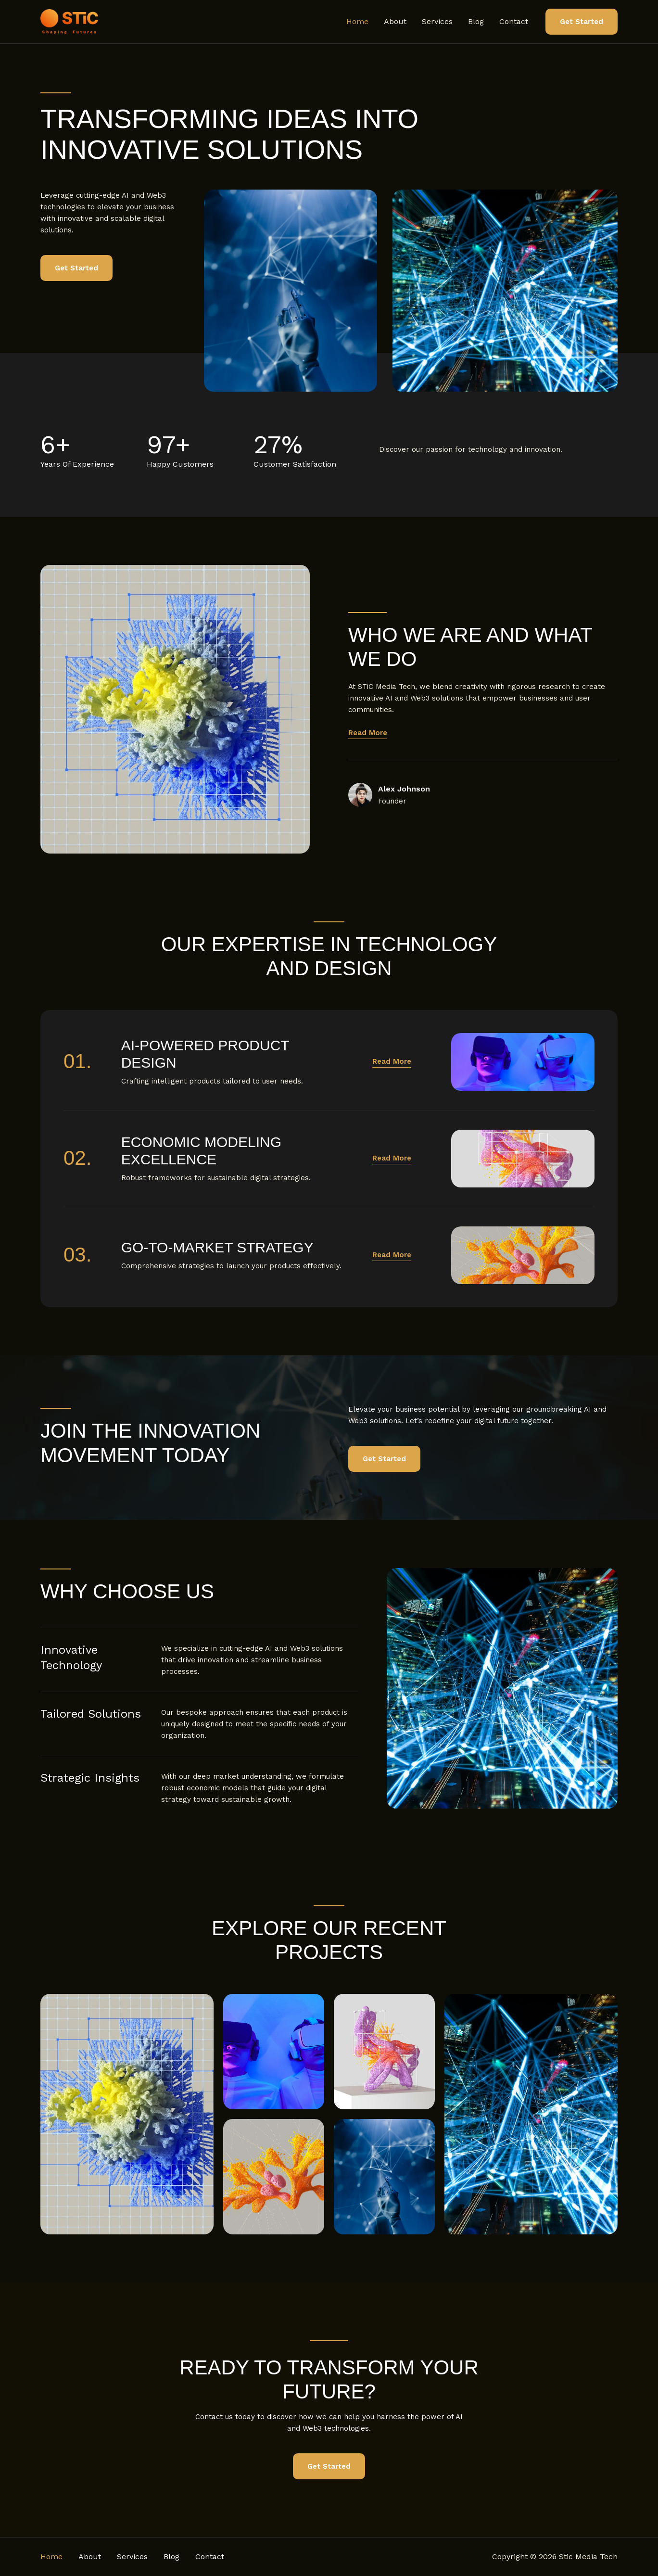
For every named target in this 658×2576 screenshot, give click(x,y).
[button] (581, 22)
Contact (513, 21)
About (395, 21)
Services (437, 21)
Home (357, 21)
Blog (476, 21)
